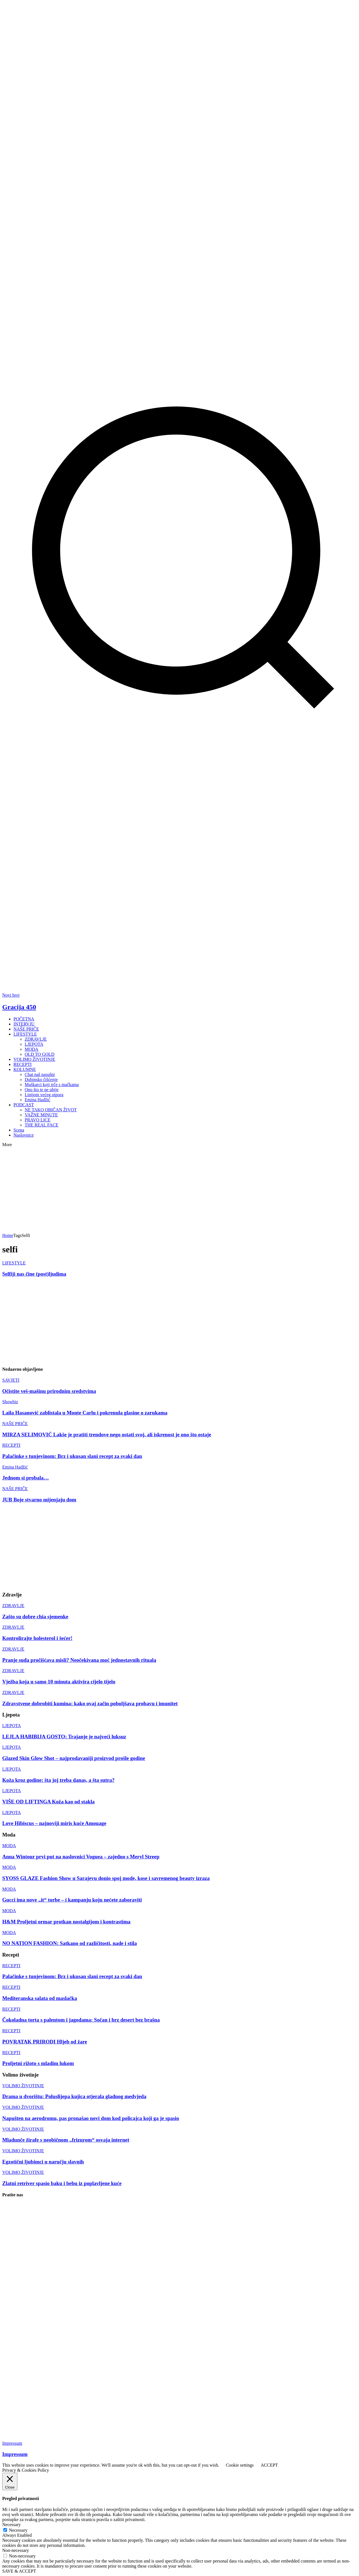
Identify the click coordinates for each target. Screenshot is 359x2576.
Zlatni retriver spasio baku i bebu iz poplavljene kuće (61, 2183)
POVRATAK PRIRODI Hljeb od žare (44, 2042)
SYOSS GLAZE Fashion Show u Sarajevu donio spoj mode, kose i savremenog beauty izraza (106, 1878)
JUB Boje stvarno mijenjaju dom (39, 1500)
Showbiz (10, 1401)
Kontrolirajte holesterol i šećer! (37, 1638)
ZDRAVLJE (13, 1605)
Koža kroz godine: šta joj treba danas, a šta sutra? (58, 1780)
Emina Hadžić (15, 1467)
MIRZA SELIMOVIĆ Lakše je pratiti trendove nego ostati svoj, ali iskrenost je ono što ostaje (106, 1434)
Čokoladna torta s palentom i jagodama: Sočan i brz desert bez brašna (81, 2020)
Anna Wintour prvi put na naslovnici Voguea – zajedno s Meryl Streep (80, 1857)
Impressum (12, 2443)
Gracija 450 (19, 1007)
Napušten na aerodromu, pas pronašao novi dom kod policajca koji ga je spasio (90, 2118)
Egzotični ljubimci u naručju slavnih (43, 2162)
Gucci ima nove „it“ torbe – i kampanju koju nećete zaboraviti (72, 1900)
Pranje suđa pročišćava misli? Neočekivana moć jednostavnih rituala (79, 1660)
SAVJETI (10, 1380)
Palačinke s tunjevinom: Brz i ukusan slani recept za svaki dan (72, 1456)
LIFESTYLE (14, 1263)
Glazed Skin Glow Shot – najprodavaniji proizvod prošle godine (73, 1758)
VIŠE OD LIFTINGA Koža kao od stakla (48, 1802)
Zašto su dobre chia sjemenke (35, 1616)
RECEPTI (11, 1445)
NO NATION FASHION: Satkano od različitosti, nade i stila (69, 1943)
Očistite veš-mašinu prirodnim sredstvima (49, 1391)
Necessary (18, 2530)
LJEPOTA (11, 1725)
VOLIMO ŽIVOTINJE (23, 2085)
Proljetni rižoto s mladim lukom (38, 2063)
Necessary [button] (11, 2524)
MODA (9, 1845)
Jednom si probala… (25, 1478)
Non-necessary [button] (15, 2550)
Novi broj (11, 995)
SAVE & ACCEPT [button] (19, 2571)
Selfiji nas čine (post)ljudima (34, 1274)
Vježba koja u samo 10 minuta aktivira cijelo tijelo (58, 1682)
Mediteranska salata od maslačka (39, 1998)
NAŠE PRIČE (15, 1423)
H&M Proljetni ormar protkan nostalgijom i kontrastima (66, 1922)
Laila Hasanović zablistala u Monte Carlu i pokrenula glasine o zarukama (84, 1413)
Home (7, 1235)
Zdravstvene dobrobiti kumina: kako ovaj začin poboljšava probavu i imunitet (90, 1703)
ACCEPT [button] (269, 2465)
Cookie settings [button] (240, 2465)
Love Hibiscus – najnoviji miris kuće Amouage (54, 1823)
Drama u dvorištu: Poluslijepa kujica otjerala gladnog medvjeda (74, 2096)
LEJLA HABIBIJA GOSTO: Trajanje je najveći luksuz (64, 1736)
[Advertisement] (104, 979)
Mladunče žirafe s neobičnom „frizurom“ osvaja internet (65, 2140)
